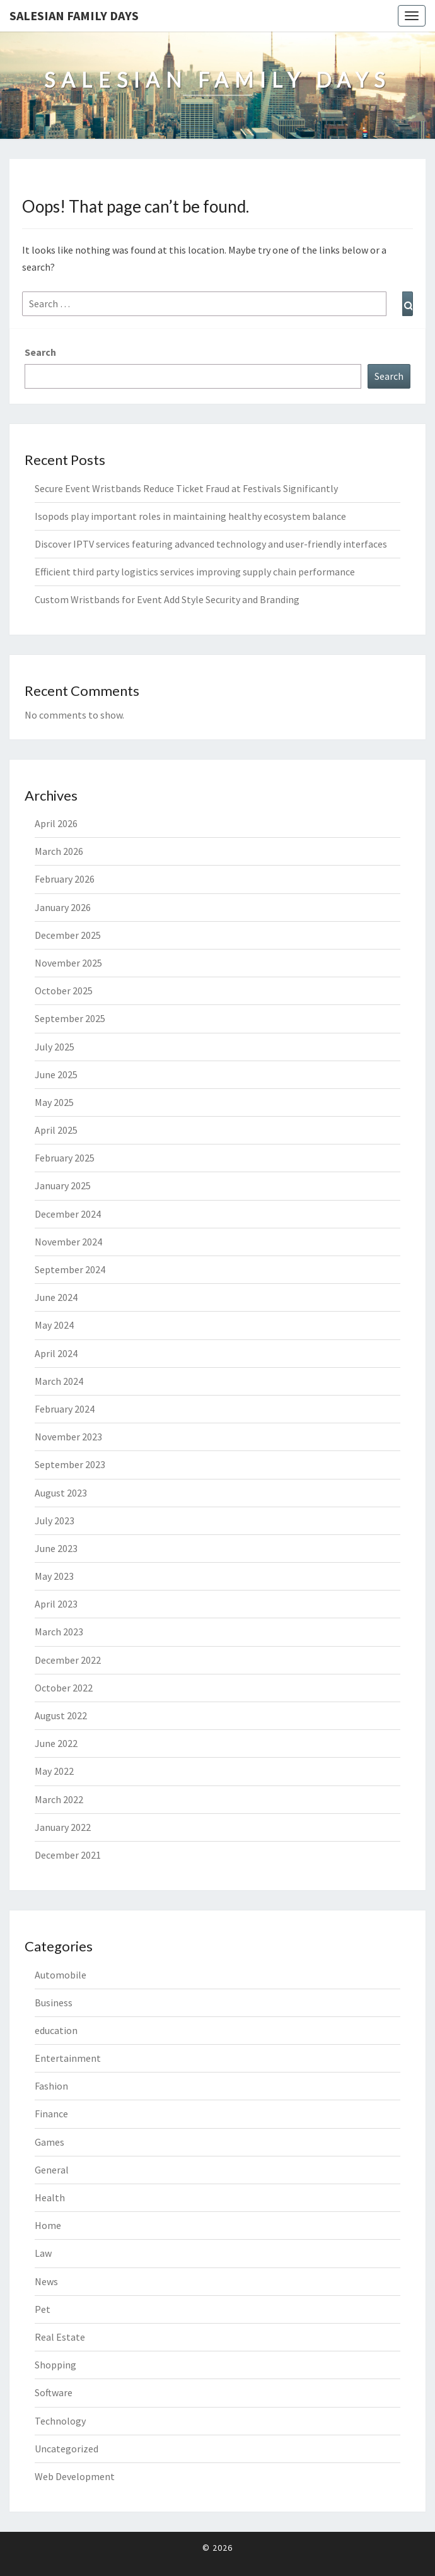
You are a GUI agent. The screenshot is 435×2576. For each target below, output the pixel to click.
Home (48, 2225)
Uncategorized (66, 2448)
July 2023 (54, 1520)
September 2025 (70, 1018)
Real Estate (60, 2337)
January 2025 (63, 1185)
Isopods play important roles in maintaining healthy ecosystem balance (190, 516)
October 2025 (64, 990)
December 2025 (68, 935)
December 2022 (68, 1660)
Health (50, 2197)
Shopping (55, 2364)
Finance (51, 2113)
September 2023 (70, 1464)
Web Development (75, 2476)
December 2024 (68, 1214)
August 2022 (61, 1715)
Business (53, 2002)
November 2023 (68, 1436)
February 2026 (65, 879)
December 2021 (68, 1855)
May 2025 (54, 1102)
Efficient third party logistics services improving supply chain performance (195, 571)
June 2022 (56, 1743)
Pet (42, 2309)
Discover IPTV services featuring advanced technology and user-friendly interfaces (211, 544)
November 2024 (68, 1241)
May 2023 (54, 1576)
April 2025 (56, 1130)
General (52, 2169)
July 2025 (54, 1046)
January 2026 (63, 907)
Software (53, 2392)
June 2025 (56, 1074)
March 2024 (59, 1381)
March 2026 (59, 851)
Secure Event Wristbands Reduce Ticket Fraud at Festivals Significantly (186, 488)
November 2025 (68, 962)
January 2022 (63, 1827)
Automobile (60, 1974)
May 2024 (54, 1325)
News (46, 2281)
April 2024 (56, 1353)
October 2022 (64, 1687)
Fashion (51, 2085)
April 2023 (56, 1603)
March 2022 (59, 1799)
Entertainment (68, 2058)
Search (40, 352)
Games (49, 2142)
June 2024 (56, 1297)
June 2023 (56, 1548)
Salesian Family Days (74, 15)
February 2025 (65, 1157)
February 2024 (65, 1409)
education (56, 2030)
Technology (60, 2420)
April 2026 (56, 823)
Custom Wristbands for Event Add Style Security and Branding (167, 599)
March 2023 (59, 1631)
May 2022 (54, 1771)
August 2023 (61, 1492)
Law (43, 2253)
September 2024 (70, 1269)
